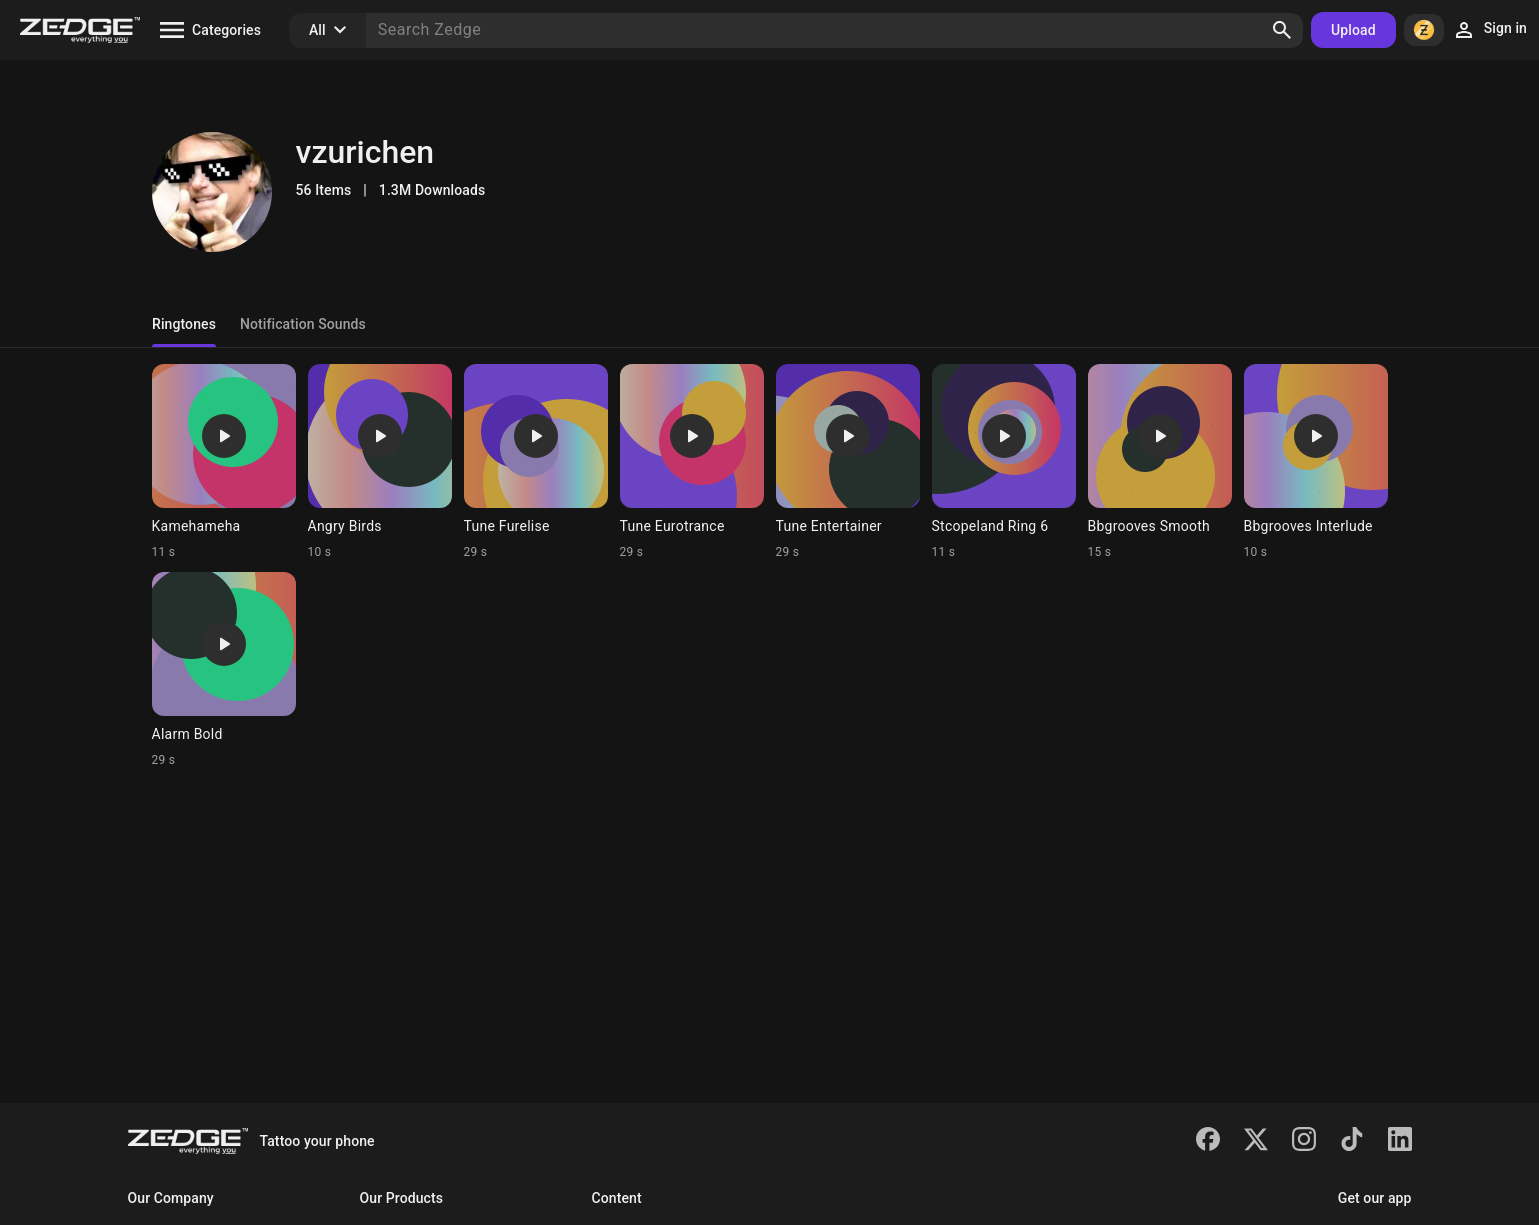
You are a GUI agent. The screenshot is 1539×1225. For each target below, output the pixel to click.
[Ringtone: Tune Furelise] (536, 462)
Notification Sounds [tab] (302, 324)
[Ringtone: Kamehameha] (224, 462)
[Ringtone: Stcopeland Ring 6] (1004, 462)
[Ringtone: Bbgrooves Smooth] (1160, 462)
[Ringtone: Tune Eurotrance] (692, 462)
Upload (1353, 30)
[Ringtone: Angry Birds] (380, 462)
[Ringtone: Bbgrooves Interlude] (1316, 462)
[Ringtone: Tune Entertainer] (848, 462)
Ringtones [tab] (184, 324)
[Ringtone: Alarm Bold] (224, 670)
